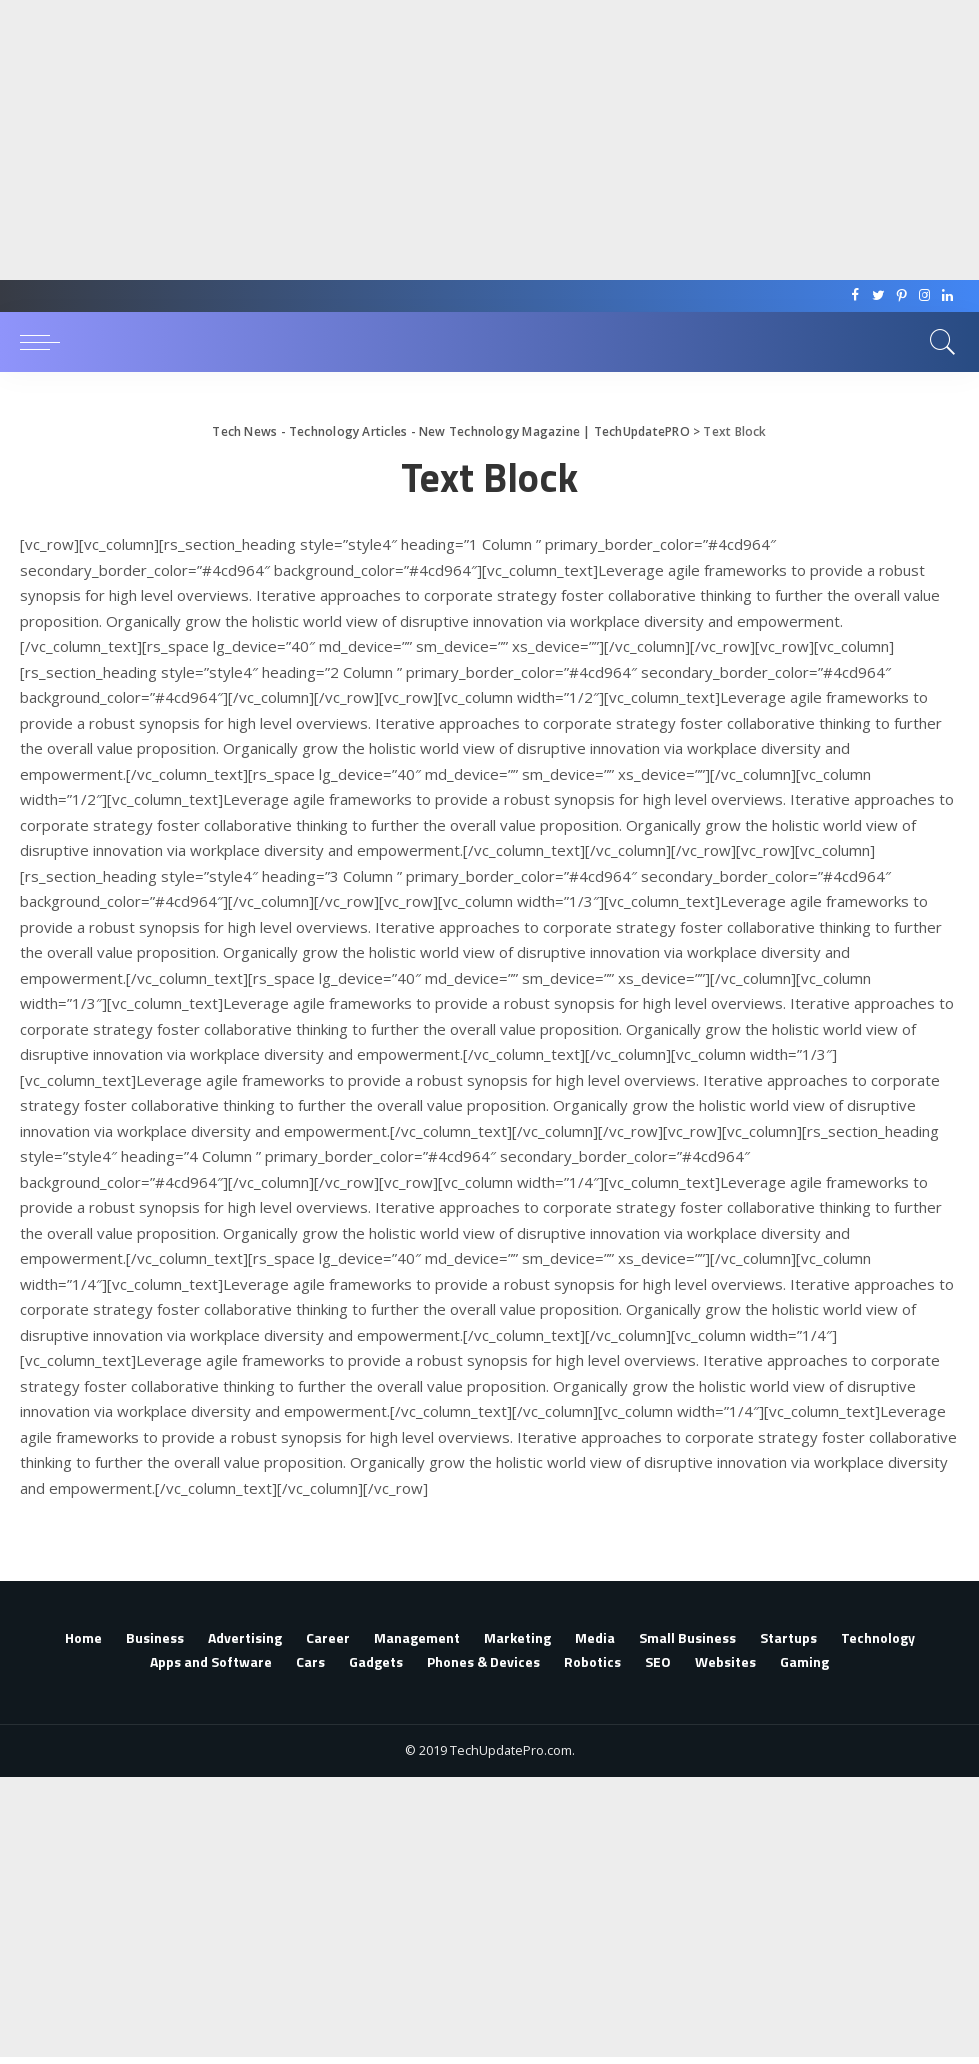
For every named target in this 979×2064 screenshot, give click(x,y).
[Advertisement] (481, 140)
